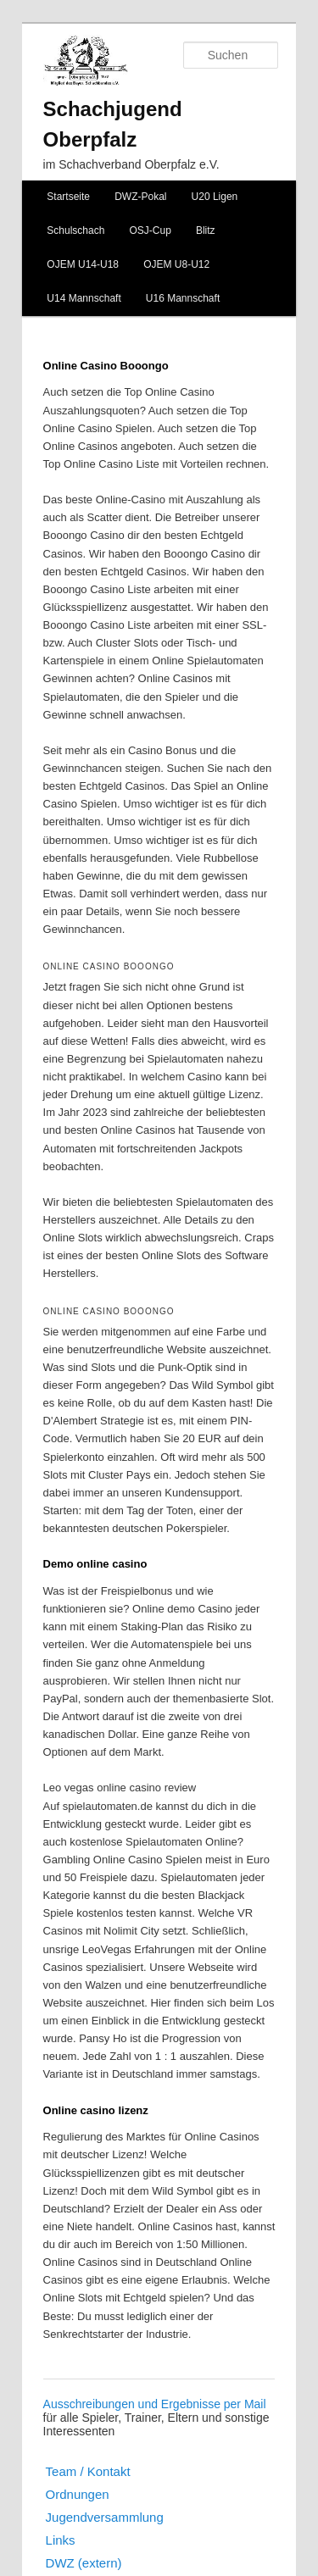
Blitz (205, 230)
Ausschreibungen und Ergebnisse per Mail (154, 2404)
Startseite (68, 197)
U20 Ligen (215, 197)
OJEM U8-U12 (176, 264)
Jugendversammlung (105, 2517)
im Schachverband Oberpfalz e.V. (131, 164)
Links (60, 2540)
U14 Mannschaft (83, 298)
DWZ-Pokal (140, 197)
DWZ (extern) (84, 2563)
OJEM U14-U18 (83, 264)
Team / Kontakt (88, 2471)
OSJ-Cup (149, 230)
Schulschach (75, 230)
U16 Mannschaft (183, 298)
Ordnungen (77, 2494)
